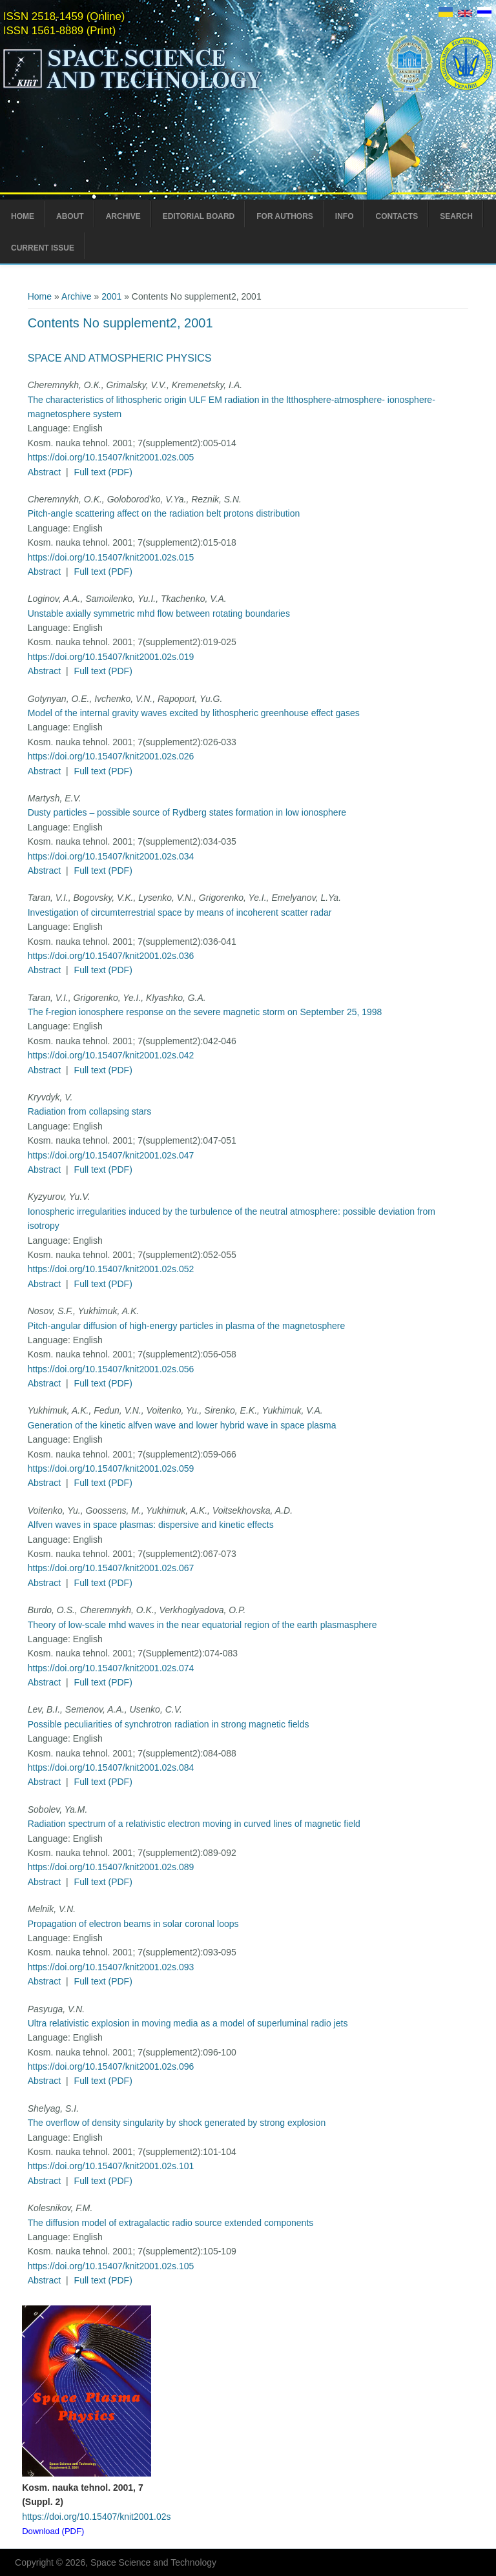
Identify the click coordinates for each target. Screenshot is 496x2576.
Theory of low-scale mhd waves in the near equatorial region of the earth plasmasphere (202, 1625)
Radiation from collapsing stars (89, 1111)
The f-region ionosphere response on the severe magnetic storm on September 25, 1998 (205, 1012)
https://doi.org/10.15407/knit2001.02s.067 (111, 1568)
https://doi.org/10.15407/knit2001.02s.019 (111, 657)
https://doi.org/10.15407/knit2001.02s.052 (111, 1269)
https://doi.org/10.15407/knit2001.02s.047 (111, 1155)
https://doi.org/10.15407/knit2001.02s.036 (111, 956)
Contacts (396, 216)
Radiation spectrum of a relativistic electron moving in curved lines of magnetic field (194, 1824)
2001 (111, 296)
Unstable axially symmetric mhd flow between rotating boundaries (159, 613)
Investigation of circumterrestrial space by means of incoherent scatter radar (180, 912)
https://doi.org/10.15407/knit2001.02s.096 (111, 2066)
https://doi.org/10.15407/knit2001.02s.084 (111, 1767)
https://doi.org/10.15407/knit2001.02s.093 (111, 1967)
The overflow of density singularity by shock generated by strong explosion (177, 2122)
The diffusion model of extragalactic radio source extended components (171, 2223)
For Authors (284, 216)
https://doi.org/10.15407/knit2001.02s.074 (111, 1668)
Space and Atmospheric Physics (120, 358)
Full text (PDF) (103, 472)
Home (22, 216)
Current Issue (42, 247)
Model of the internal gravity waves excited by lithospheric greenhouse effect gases (194, 713)
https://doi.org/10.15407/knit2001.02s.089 (111, 1867)
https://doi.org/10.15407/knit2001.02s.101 (111, 2166)
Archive (123, 216)
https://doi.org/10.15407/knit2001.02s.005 (111, 457)
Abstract (44, 472)
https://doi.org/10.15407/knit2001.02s (96, 2516)
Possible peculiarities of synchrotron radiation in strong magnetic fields (168, 1724)
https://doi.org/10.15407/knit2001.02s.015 (111, 557)
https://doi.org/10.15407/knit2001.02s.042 (111, 1055)
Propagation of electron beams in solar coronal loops (133, 1924)
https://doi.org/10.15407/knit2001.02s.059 (111, 1468)
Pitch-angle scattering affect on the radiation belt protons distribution (164, 513)
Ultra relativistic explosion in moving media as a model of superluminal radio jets (188, 2023)
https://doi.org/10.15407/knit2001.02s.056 (111, 1369)
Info (344, 216)
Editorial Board (199, 216)
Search (456, 216)
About (70, 216)
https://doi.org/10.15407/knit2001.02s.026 (111, 756)
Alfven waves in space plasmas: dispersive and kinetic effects (151, 1525)
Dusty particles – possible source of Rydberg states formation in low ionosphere (187, 812)
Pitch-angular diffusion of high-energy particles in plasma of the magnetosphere (187, 1326)
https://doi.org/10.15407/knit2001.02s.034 (111, 856)
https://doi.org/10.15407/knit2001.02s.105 (111, 2266)
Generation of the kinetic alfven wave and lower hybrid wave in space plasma (182, 1425)
